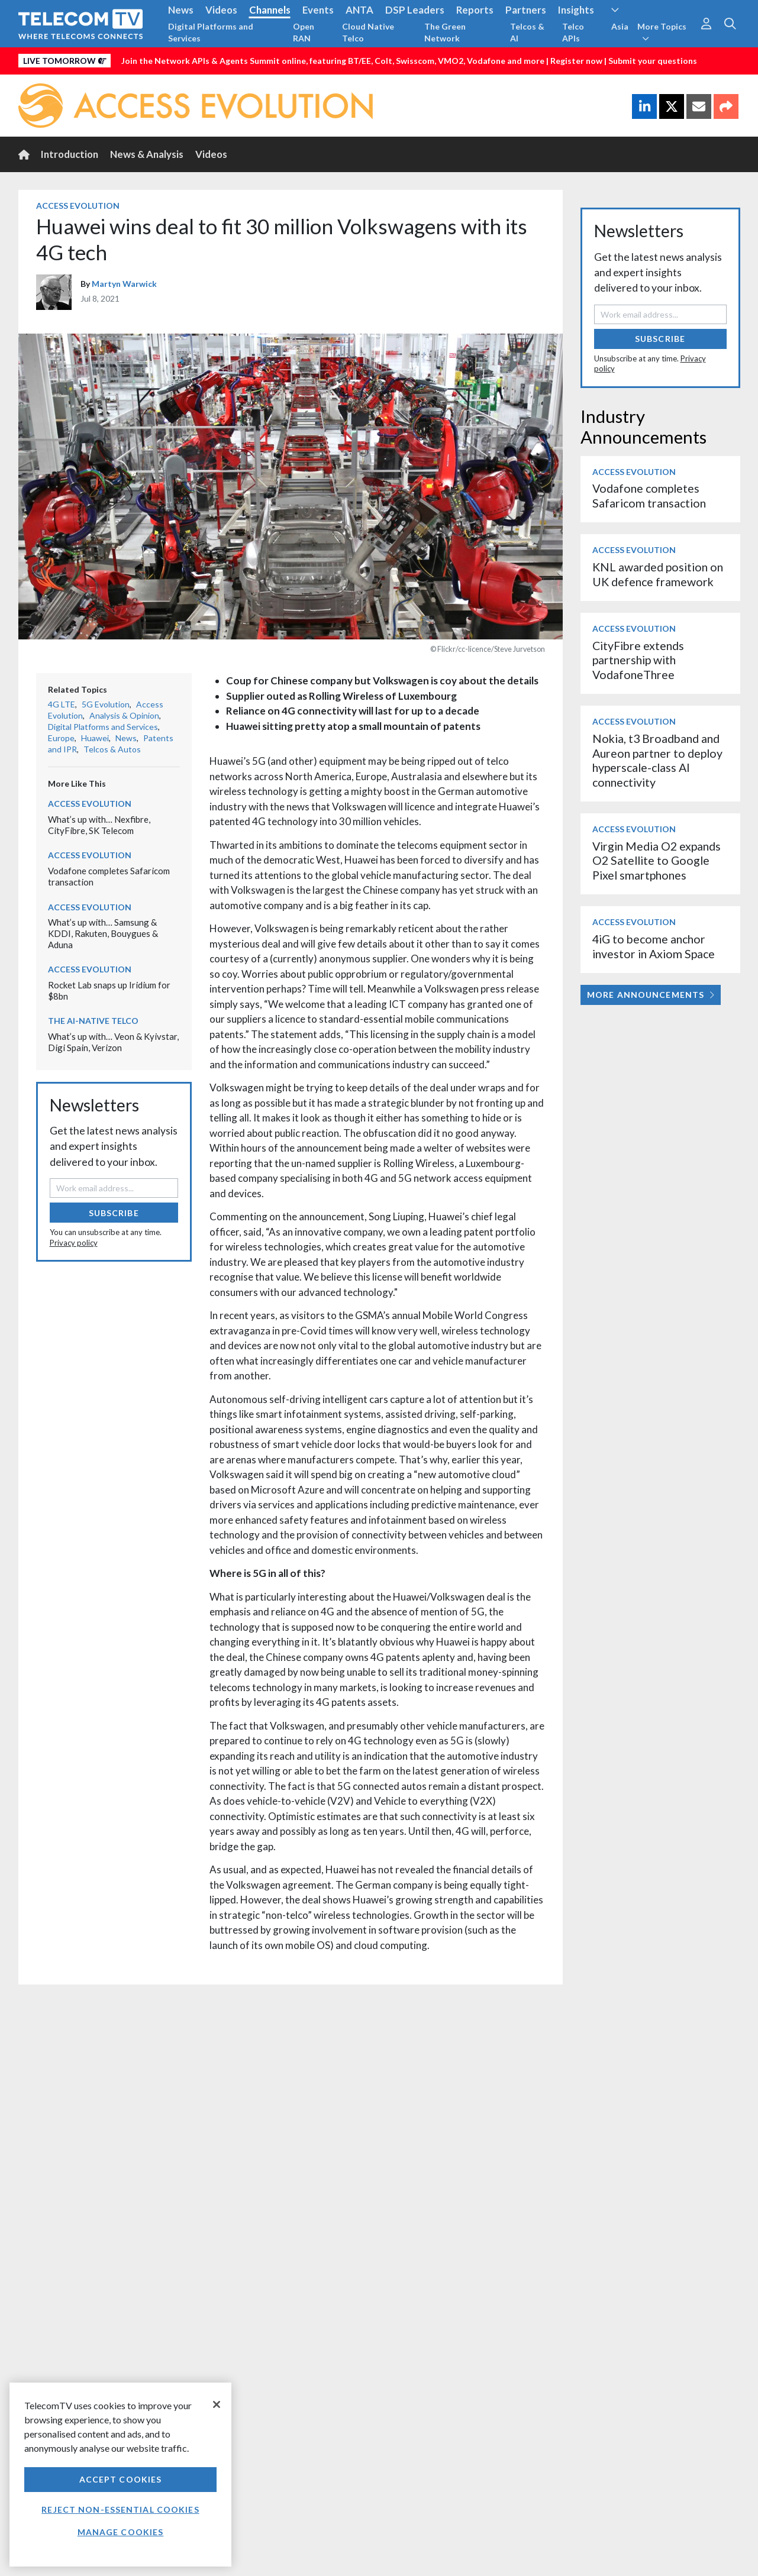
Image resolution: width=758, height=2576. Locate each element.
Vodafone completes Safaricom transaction (649, 495)
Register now (576, 61)
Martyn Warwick (124, 284)
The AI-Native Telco (93, 1021)
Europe (61, 738)
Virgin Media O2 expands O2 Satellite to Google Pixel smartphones (656, 860)
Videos (221, 10)
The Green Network (445, 32)
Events (318, 10)
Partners (525, 10)
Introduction (69, 154)
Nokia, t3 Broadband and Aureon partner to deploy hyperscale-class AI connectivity (657, 760)
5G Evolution (106, 704)
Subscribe (114, 1213)
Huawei (95, 738)
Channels (270, 10)
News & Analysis (146, 154)
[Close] (217, 2404)
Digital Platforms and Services (210, 32)
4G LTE (61, 704)
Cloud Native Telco (368, 32)
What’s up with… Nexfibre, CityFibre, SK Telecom (99, 825)
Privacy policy (74, 1242)
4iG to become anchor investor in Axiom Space (653, 946)
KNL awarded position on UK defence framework (657, 574)
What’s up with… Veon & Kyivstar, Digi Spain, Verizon (113, 1042)
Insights (576, 10)
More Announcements (650, 995)
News (180, 10)
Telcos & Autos (112, 749)
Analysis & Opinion (124, 715)
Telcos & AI (527, 32)
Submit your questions (652, 61)
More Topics (661, 32)
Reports (474, 10)
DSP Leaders (414, 10)
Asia (619, 26)
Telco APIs (573, 32)
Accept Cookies (120, 2479)
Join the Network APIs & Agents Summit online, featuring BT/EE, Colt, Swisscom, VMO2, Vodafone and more (332, 61)
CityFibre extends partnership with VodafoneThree (638, 660)
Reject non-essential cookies (120, 2509)
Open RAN (303, 32)
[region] (120, 2475)
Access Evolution (78, 206)
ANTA (359, 10)
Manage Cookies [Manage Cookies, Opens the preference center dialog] (121, 2532)
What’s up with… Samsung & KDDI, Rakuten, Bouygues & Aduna (103, 933)
